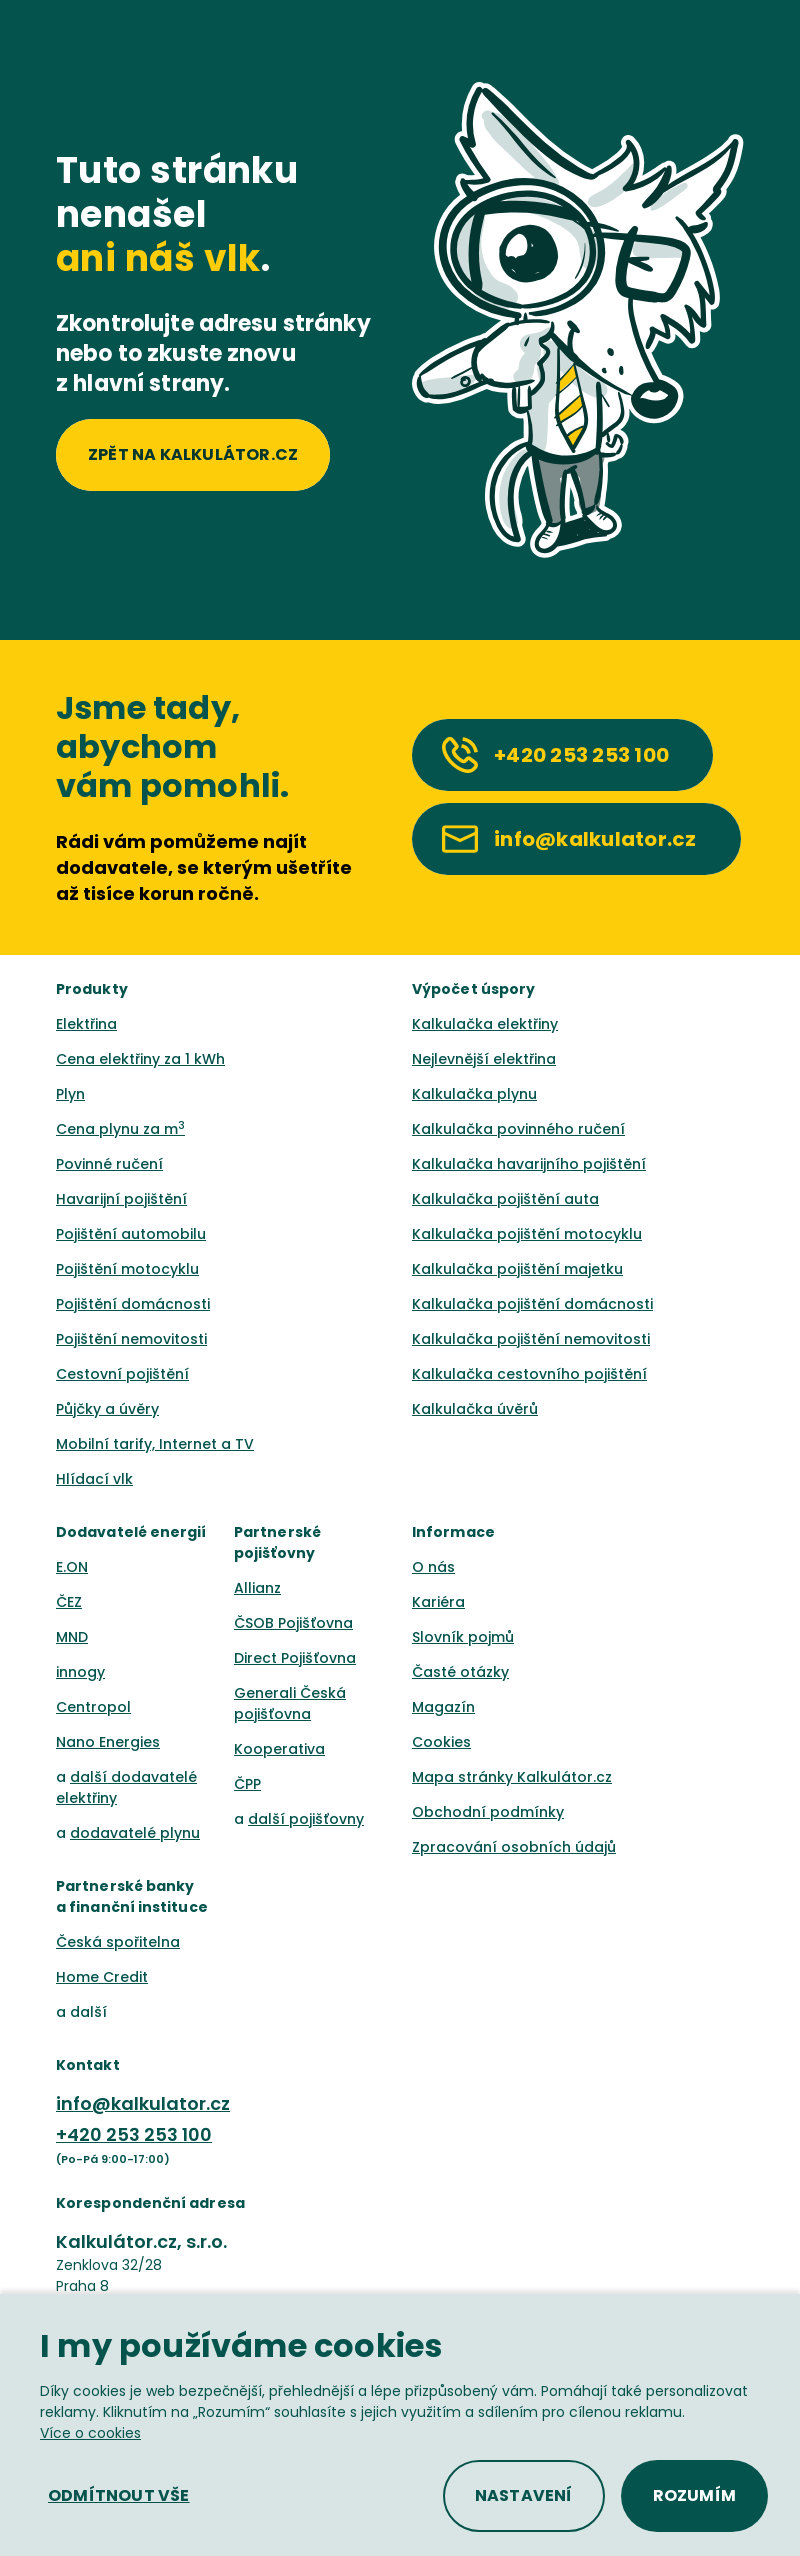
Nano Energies (108, 1742)
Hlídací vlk (94, 1479)
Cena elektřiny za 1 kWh (140, 1059)
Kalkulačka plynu (474, 1094)
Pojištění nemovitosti (131, 1339)
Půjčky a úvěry (107, 1409)
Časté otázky (460, 1672)
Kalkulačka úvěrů (475, 1409)
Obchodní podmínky (488, 1812)
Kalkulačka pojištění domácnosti (532, 1304)
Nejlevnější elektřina (484, 1059)
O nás (433, 1567)
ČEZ (69, 1602)
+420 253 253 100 (134, 2134)
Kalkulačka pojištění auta (505, 1199)
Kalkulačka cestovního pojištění (529, 1374)
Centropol (93, 1707)
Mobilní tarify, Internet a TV (155, 1444)
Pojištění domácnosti (133, 1304)
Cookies (441, 1742)
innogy (80, 1672)
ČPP (247, 1784)
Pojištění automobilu (131, 1234)
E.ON (72, 1567)
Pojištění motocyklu (127, 1269)
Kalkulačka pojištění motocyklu (527, 1234)
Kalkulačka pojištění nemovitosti (531, 1339)
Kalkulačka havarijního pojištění (529, 1164)
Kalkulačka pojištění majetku (517, 1269)
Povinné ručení (109, 1164)
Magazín (443, 1707)
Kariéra (438, 1602)
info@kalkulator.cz (143, 2103)
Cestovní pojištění (122, 1374)
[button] (119, 2496)
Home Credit (102, 1977)
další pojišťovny (306, 1819)
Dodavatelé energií (131, 1532)
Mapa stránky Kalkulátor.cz (512, 1777)
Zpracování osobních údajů (514, 1847)
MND (72, 1637)
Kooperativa (279, 1749)
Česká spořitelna (118, 1942)
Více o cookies (90, 2433)
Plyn (70, 1094)
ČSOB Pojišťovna (293, 1623)
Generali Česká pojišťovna (290, 1703)
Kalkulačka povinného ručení (518, 1129)
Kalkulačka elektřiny (485, 1024)
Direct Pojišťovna (295, 1658)
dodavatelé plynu (135, 1833)
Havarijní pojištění (121, 1199)
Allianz (257, 1588)
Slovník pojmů (463, 1637)
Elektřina (86, 1024)
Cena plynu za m (120, 1129)
